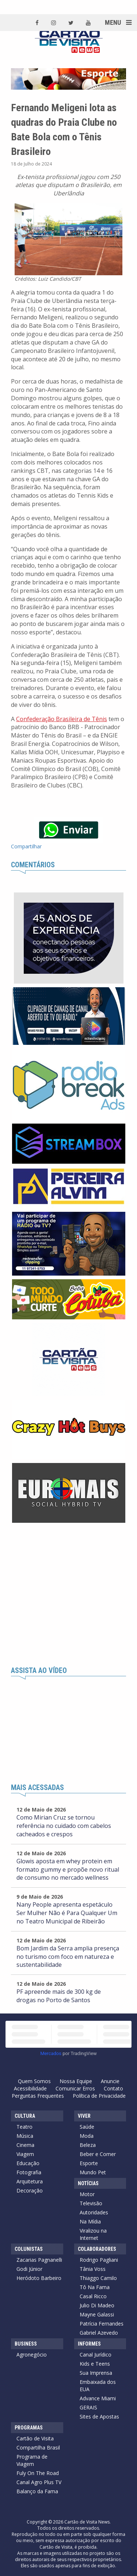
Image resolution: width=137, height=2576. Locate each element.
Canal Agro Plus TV (38, 2482)
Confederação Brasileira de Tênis (61, 719)
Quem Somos (34, 2081)
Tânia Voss (93, 2268)
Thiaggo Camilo (98, 2278)
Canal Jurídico (95, 2354)
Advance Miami (98, 2398)
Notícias (88, 2183)
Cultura (25, 2116)
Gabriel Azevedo (99, 2332)
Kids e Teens (95, 2363)
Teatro (24, 2126)
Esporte (89, 2163)
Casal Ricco (93, 2296)
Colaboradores (97, 2249)
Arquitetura (29, 2181)
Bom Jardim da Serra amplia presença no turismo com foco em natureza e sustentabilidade (67, 1956)
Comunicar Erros (75, 2088)
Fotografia (28, 2172)
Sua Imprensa (96, 2372)
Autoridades (94, 2212)
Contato (113, 2088)
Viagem (25, 2154)
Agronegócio (31, 2354)
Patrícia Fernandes (101, 2323)
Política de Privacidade (99, 2095)
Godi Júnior (29, 2268)
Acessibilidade (30, 2088)
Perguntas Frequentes (38, 2095)
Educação (27, 2163)
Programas (29, 2428)
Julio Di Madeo (97, 2305)
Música (24, 2135)
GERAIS (88, 2407)
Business (26, 2344)
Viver (84, 2116)
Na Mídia (90, 2221)
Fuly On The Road (37, 2473)
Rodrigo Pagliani (99, 2259)
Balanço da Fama (37, 2491)
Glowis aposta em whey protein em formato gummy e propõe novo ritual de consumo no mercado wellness (67, 1869)
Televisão (91, 2203)
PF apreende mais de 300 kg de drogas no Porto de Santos (58, 1996)
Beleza (88, 2144)
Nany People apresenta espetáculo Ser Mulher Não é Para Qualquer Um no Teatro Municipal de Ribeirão (66, 1912)
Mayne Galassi (97, 2314)
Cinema (25, 2144)
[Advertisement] (68, 1594)
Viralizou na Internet (93, 2234)
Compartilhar (26, 846)
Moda (87, 2135)
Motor (87, 2194)
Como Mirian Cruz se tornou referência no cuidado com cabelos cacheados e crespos (63, 1825)
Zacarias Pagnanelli (39, 2259)
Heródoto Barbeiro (38, 2278)
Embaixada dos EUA (98, 2385)
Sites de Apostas (99, 2416)
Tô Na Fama (95, 2287)
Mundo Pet (93, 2172)
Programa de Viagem (31, 2460)
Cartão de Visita (35, 2438)
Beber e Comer (98, 2154)
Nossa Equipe (76, 2081)
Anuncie (110, 2081)
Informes (89, 2344)
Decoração (29, 2190)
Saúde (87, 2126)
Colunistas (29, 2249)
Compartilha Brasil (38, 2447)
